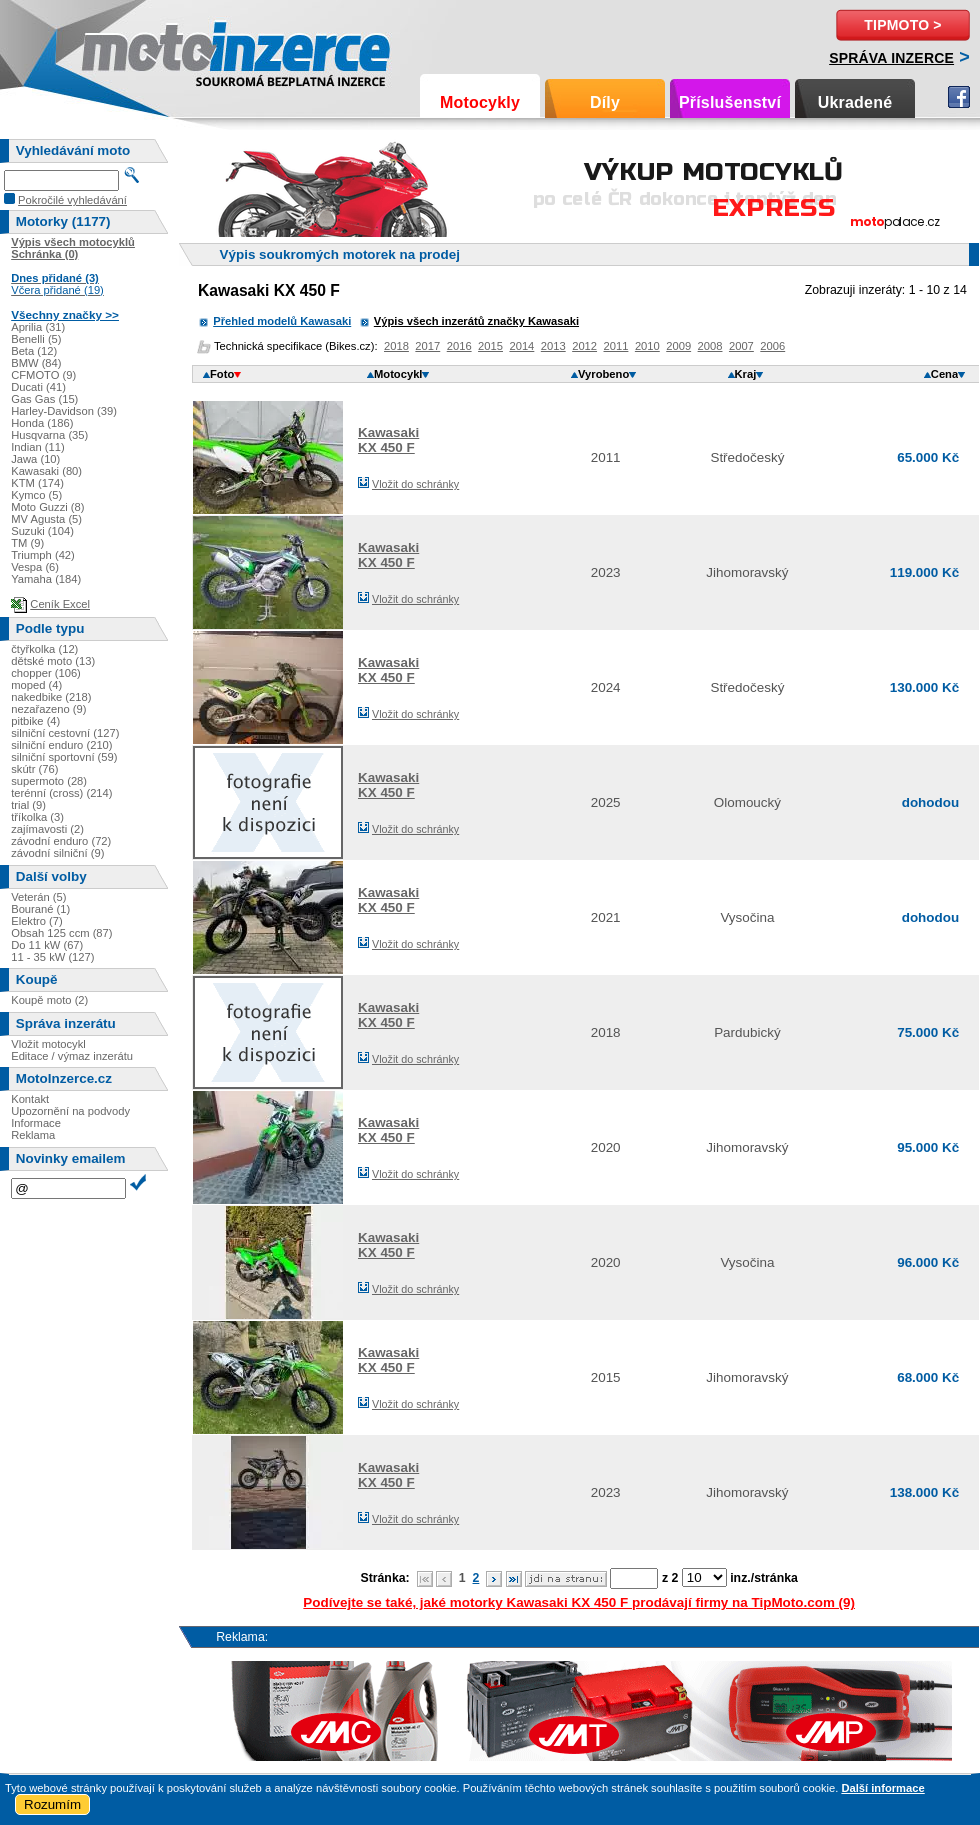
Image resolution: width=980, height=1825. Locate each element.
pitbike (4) (35, 721)
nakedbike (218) (51, 697)
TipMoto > (902, 25)
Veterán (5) (38, 897)
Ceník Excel (60, 604)
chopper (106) (46, 673)
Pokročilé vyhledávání (72, 200)
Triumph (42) (43, 555)
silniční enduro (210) (61, 745)
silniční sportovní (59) (64, 757)
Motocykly (480, 102)
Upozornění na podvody (70, 1111)
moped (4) (36, 685)
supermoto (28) (49, 781)
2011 (616, 346)
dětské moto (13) (53, 661)
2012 (584, 346)
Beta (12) (34, 351)
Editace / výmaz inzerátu (72, 1056)
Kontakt (30, 1099)
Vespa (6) (35, 567)
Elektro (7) (37, 921)
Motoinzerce (124, 49)
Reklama (33, 1135)
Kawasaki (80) (46, 471)
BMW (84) (36, 363)
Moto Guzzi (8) (47, 507)
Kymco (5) (36, 495)
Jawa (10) (35, 459)
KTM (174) (37, 483)
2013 (553, 346)
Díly (605, 102)
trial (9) (28, 805)
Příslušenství (730, 102)
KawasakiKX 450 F (388, 440)
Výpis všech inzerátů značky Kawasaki (476, 321)
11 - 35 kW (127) (52, 957)
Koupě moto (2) (49, 1000)
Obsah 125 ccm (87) (61, 933)
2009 (678, 346)
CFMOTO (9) (43, 375)
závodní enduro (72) (61, 841)
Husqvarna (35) (49, 435)
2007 (741, 346)
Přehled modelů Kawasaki (282, 321)
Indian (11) (38, 447)
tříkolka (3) (37, 817)
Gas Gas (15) (44, 399)
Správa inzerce (891, 58)
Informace (36, 1123)
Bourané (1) (40, 909)
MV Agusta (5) (46, 519)
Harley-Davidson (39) (64, 411)
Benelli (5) (36, 339)
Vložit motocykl (48, 1044)
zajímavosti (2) (47, 829)
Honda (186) (42, 423)
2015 (490, 346)
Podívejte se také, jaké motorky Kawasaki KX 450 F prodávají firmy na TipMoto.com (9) (579, 1602)
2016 (459, 346)
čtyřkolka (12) (44, 649)
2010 (647, 346)
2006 (772, 346)
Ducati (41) (38, 387)
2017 (427, 346)
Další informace (882, 1788)
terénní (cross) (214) (61, 793)
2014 (521, 346)
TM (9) (27, 543)
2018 (396, 346)
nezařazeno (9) (48, 709)
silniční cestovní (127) (65, 733)
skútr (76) (34, 769)
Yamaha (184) (46, 579)
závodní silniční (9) (57, 853)
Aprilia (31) (38, 327)
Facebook (959, 97)
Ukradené (855, 102)
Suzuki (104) (42, 531)
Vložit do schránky (415, 484)
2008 (710, 346)
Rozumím (52, 1804)
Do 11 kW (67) (47, 945)
